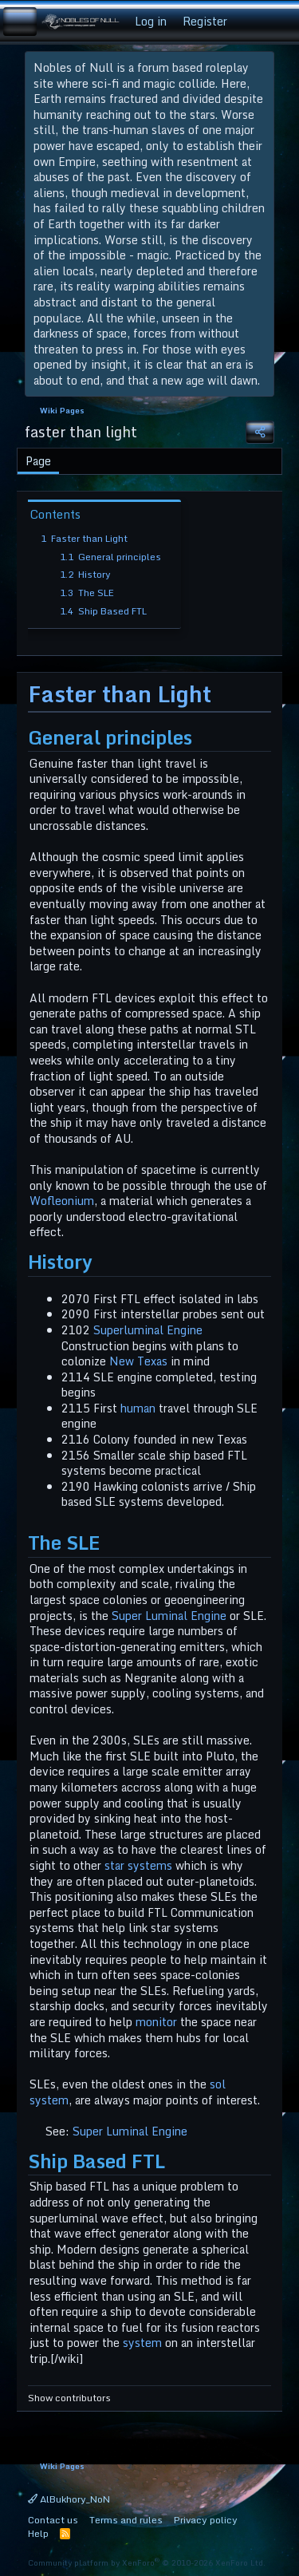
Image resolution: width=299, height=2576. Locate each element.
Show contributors (69, 2398)
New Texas (138, 1361)
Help (38, 2533)
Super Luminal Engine (169, 1615)
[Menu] (20, 21)
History (85, 574)
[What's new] (250, 21)
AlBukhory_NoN (69, 2499)
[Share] (260, 432)
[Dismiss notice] (259, 68)
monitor (156, 2022)
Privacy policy (206, 2519)
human (137, 1408)
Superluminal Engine (148, 1330)
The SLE (87, 592)
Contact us (53, 2519)
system (142, 2342)
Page (38, 461)
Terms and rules (126, 2519)
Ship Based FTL (103, 610)
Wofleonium (62, 1200)
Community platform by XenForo (147, 2562)
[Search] (281, 21)
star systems (138, 1865)
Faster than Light (84, 538)
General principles (110, 556)
